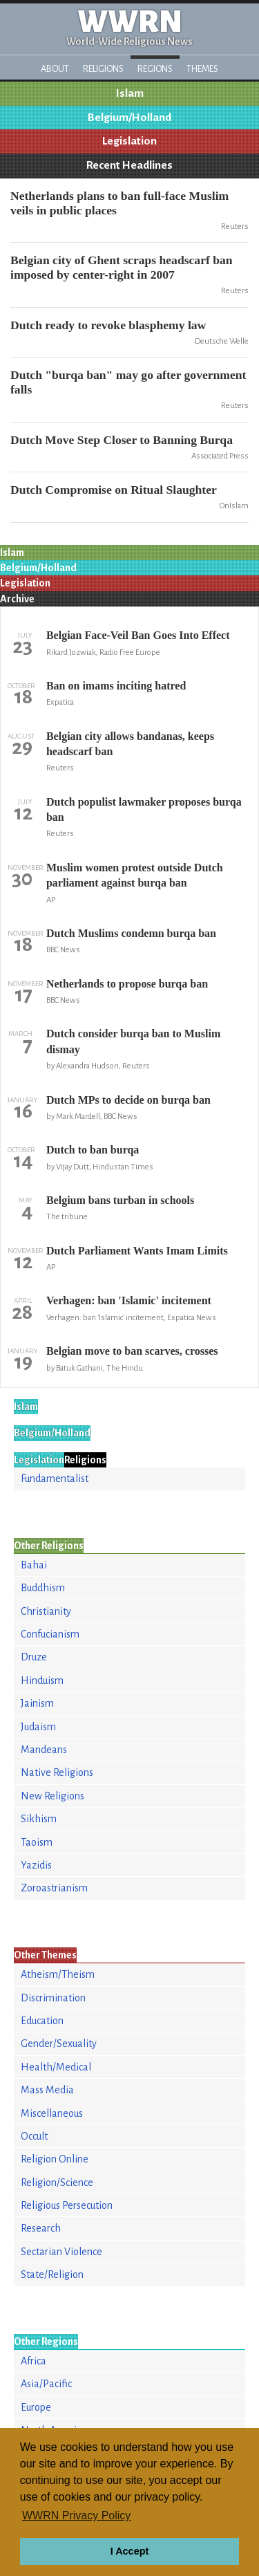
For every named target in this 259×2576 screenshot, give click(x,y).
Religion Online (54, 2159)
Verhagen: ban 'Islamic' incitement (128, 1300)
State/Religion (52, 2274)
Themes (202, 69)
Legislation (129, 141)
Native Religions (57, 1772)
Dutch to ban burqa (92, 1150)
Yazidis (36, 1865)
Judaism (38, 1726)
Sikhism (39, 1818)
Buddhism (43, 1587)
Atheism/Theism (58, 1974)
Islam (130, 93)
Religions (103, 69)
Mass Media (47, 2089)
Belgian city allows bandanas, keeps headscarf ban (130, 743)
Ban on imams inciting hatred (116, 686)
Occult (34, 2136)
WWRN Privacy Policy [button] (76, 2515)
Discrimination (53, 1997)
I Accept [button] (129, 2551)
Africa (33, 2360)
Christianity (46, 1611)
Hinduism (42, 1680)
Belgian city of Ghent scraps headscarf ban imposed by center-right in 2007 (121, 267)
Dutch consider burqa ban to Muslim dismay (133, 1041)
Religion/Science (57, 2182)
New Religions (52, 1795)
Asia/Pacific (46, 2383)
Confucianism (50, 1634)
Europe (36, 2407)
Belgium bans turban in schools (120, 1200)
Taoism (36, 1842)
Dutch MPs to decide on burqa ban (128, 1100)
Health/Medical (56, 2067)
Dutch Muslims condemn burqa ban (131, 933)
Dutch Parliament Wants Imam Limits (137, 1251)
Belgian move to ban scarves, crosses (132, 1351)
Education (42, 2020)
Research (41, 2228)
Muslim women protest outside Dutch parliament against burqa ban (134, 875)
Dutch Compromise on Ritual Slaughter (113, 490)
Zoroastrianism (54, 1887)
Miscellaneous (52, 2113)
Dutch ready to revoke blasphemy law (108, 325)
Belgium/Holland (129, 117)
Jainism (37, 1703)
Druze (34, 1656)
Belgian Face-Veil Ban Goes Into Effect (138, 635)
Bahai (34, 1564)
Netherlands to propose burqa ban (127, 984)
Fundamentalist (54, 1478)
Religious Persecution (67, 2205)
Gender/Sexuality (59, 2043)
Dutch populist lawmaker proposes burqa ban (144, 809)
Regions (155, 69)
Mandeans (44, 1749)
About (55, 69)
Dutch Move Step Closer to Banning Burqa (121, 440)
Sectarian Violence (61, 2251)
